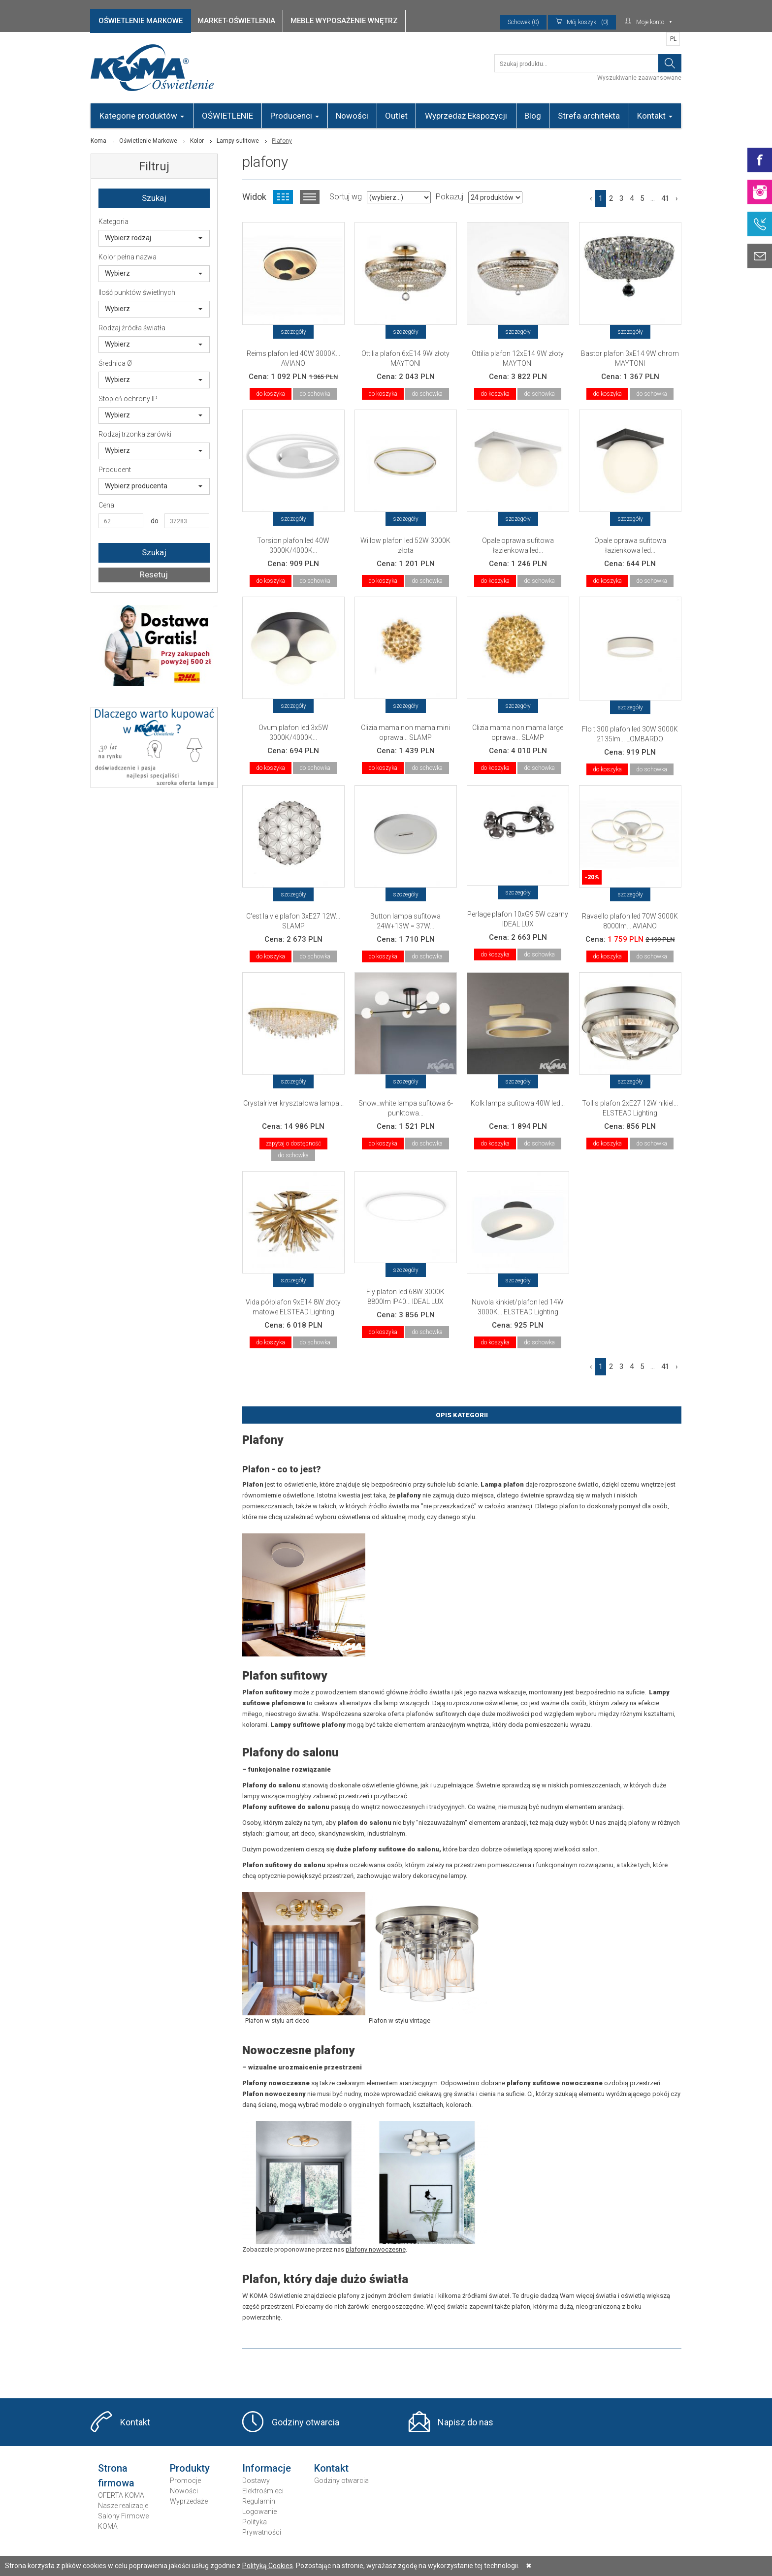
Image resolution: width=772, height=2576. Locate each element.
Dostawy (256, 2480)
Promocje (185, 2480)
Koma (98, 140)
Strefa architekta (589, 116)
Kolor (197, 140)
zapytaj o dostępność (293, 1143)
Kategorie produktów (141, 116)
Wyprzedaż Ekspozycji (466, 116)
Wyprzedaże (189, 2501)
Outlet (396, 116)
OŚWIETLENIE (227, 116)
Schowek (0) (523, 22)
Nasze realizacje (123, 2506)
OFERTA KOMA (121, 2495)
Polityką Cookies (267, 2566)
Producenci (294, 116)
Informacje (266, 2468)
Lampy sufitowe (238, 140)
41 (665, 198)
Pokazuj (449, 196)
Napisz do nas (465, 2422)
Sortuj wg (345, 196)
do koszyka (270, 393)
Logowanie (259, 2511)
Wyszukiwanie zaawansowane (639, 77)
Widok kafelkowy (283, 197)
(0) (582, 22)
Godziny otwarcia (305, 2422)
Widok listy (310, 197)
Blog (532, 116)
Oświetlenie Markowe (148, 140)
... (652, 198)
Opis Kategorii (462, 1415)
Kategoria (113, 221)
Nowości (352, 116)
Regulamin (258, 2501)
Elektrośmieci (263, 2491)
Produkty (190, 2468)
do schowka (314, 393)
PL (673, 38)
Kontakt (655, 116)
